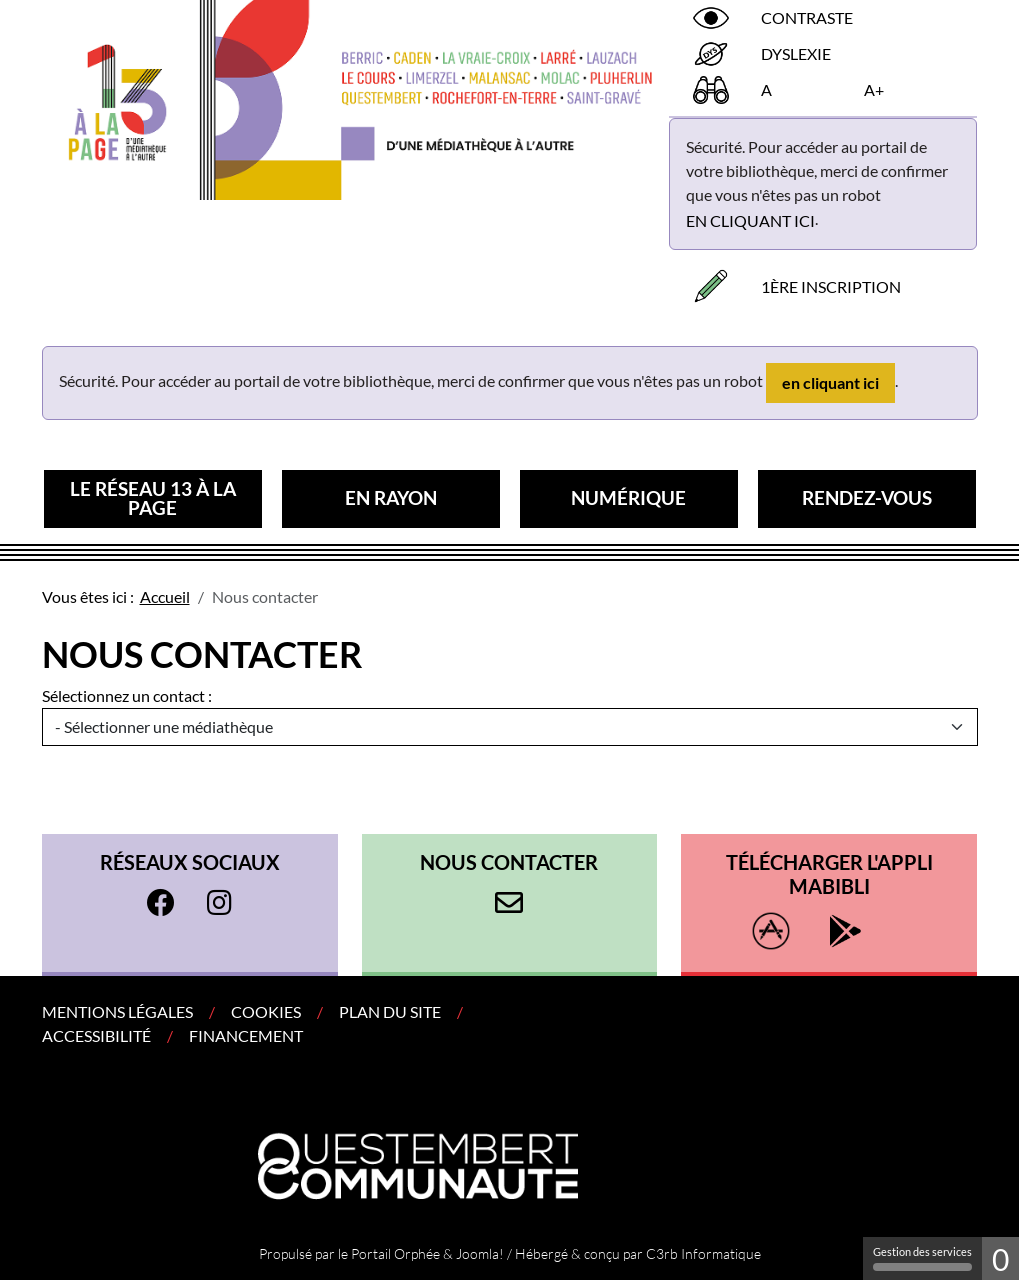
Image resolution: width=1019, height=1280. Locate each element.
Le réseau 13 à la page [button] (153, 498)
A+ (874, 89)
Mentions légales (117, 1011)
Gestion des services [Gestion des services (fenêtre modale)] (922, 1258)
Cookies (266, 1011)
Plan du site (390, 1011)
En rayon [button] (391, 497)
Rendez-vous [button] (867, 497)
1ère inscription (831, 286)
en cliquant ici (750, 220)
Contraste (807, 17)
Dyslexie (796, 53)
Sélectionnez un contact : (127, 695)
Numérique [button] (628, 497)
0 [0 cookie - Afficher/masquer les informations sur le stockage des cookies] (1000, 1259)
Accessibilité (96, 1035)
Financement (246, 1035)
